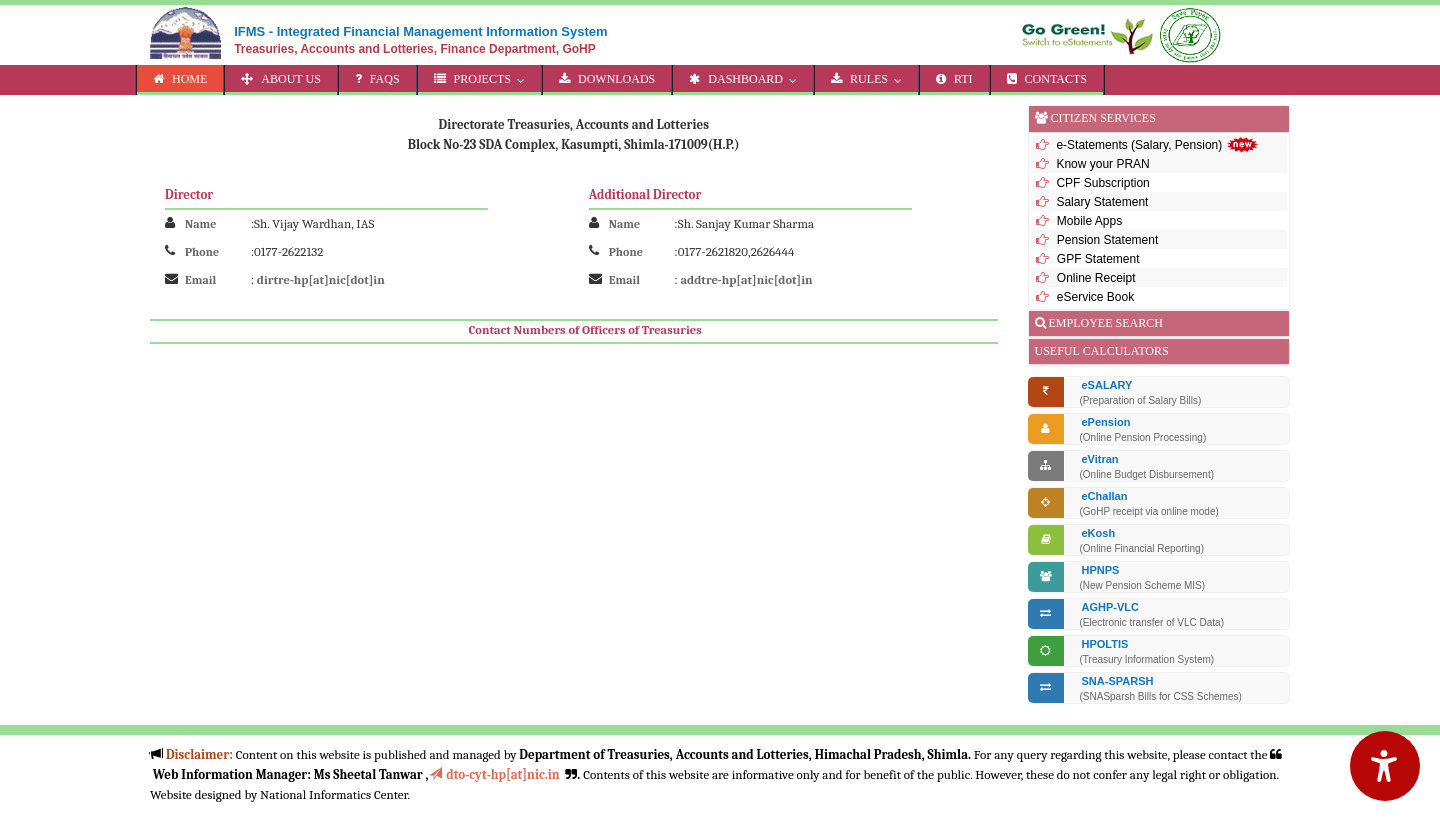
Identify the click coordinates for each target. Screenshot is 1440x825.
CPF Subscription (1102, 183)
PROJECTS (484, 79)
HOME (180, 79)
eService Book (1094, 297)
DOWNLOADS (607, 79)
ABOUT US (280, 79)
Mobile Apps (1088, 221)
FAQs (377, 79)
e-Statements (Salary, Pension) (1157, 145)
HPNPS (1101, 570)
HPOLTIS (1105, 644)
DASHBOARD (747, 79)
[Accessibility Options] (1385, 766)
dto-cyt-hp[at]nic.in (494, 774)
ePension (1106, 422)
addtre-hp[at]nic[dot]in (747, 280)
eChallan (1105, 496)
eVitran (1100, 459)
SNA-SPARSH (1118, 681)
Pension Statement (1106, 240)
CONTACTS (1047, 79)
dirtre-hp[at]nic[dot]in (321, 280)
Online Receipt (1095, 278)
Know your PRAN (1102, 164)
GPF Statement (1097, 259)
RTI (954, 79)
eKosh (1099, 533)
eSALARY (1107, 385)
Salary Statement (1102, 202)
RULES (871, 79)
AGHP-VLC (1110, 607)
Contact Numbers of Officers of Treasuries (585, 330)
